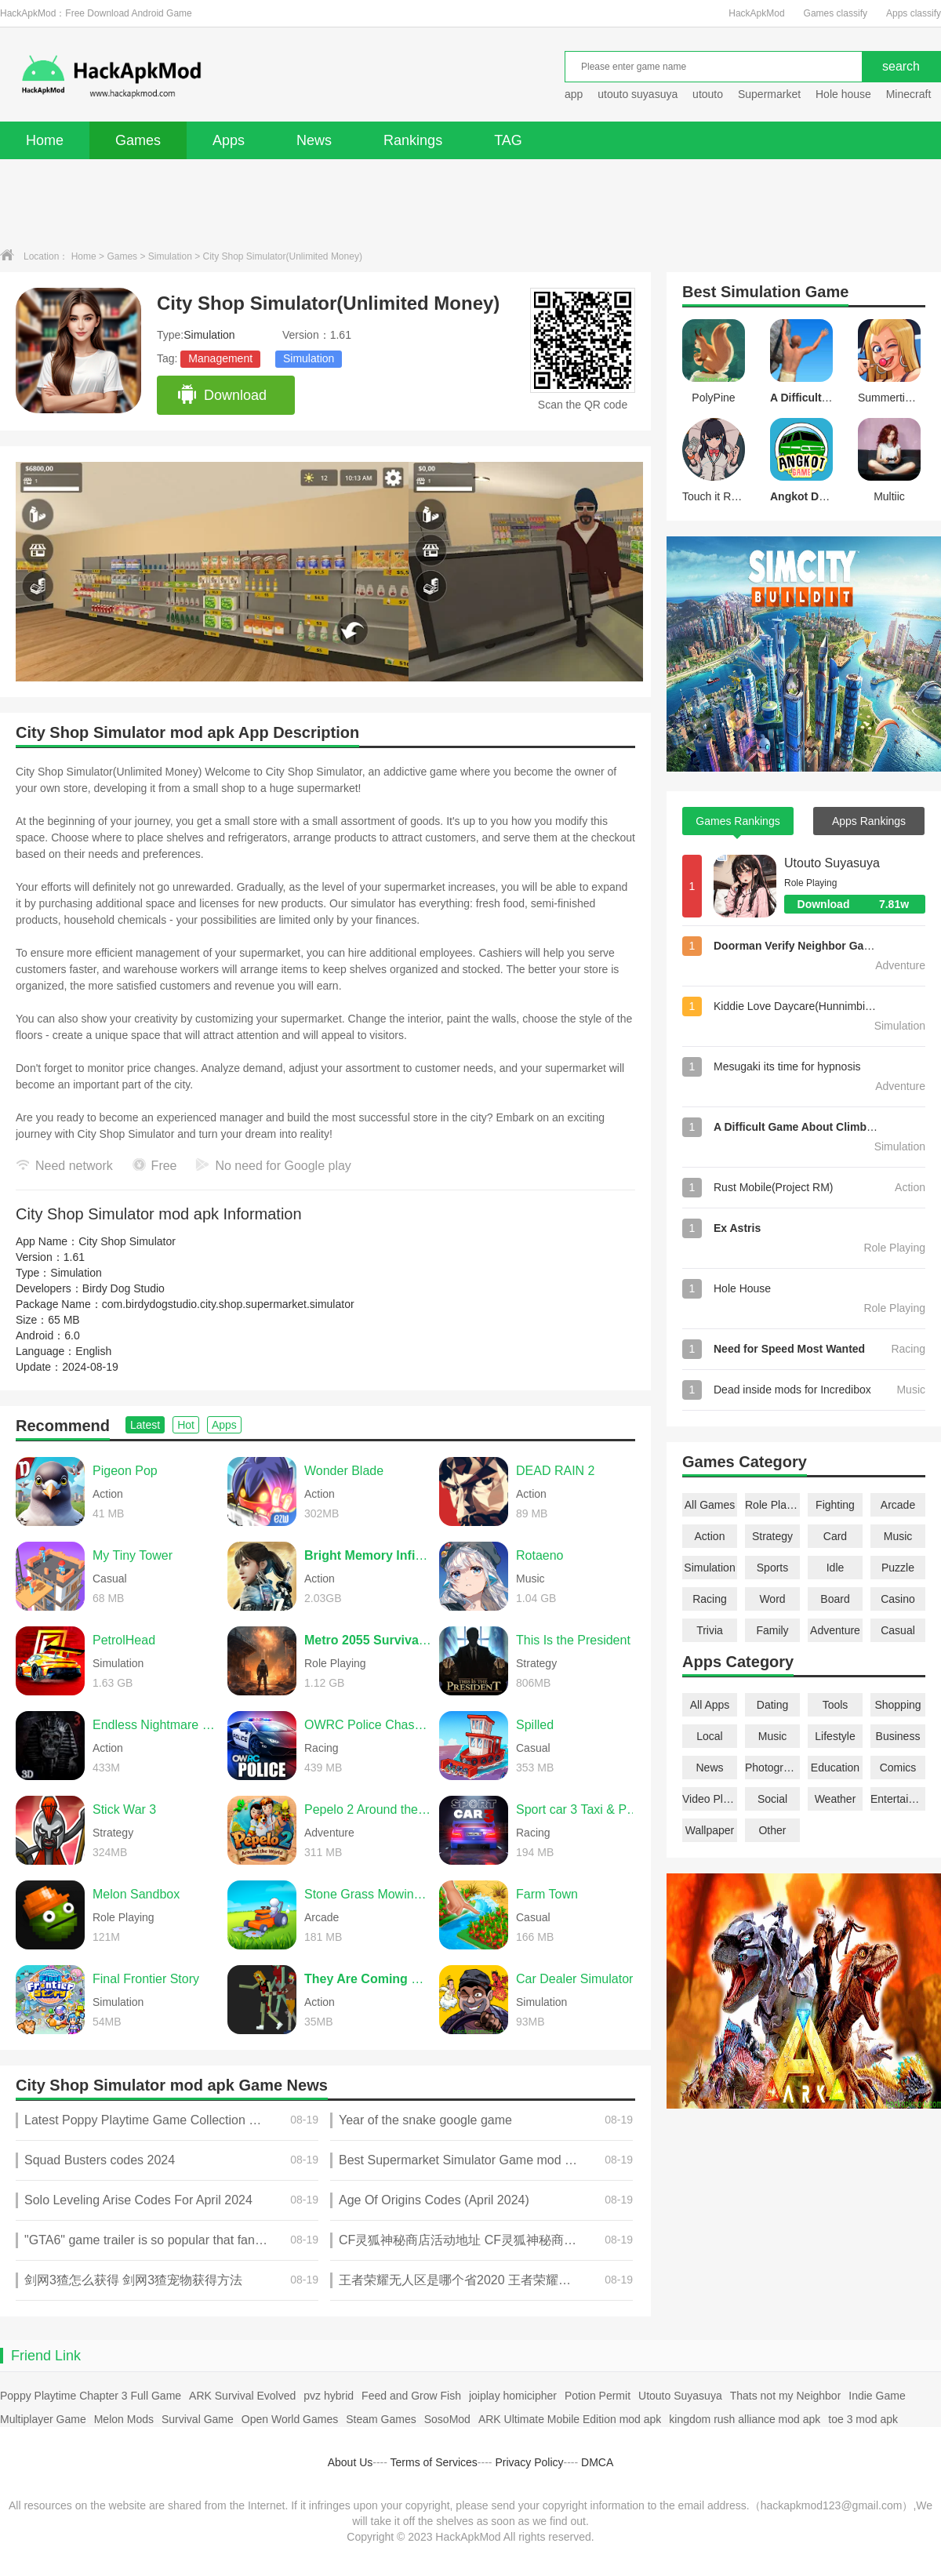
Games (138, 140)
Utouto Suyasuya (832, 863)
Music (898, 1536)
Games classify (835, 13)
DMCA (597, 2462)
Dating (772, 1705)
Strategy (772, 1536)
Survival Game (198, 2419)
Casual (898, 1630)
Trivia (709, 1630)
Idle (836, 1567)
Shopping (897, 1705)
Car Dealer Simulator (574, 1979)
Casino (898, 1599)
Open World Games (290, 2419)
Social (772, 1799)
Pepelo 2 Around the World (367, 1809)
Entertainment (897, 1799)
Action (710, 1536)
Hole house (845, 94)
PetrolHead (124, 1640)
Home (45, 140)
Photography (772, 1767)
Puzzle (897, 1567)
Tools (835, 1705)
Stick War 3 (124, 1809)
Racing (709, 1599)
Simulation (170, 256)
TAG (508, 140)
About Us (350, 2462)
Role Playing (772, 1505)
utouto (707, 94)
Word (772, 1599)
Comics (898, 1767)
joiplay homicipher (513, 2395)
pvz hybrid (328, 2395)
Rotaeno (540, 1555)
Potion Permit (597, 2395)
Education (835, 1767)
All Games (710, 1505)
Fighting (835, 1505)
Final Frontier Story (146, 1979)
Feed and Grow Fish (411, 2395)
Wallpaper (710, 1830)
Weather (835, 1799)
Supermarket (769, 94)
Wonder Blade (343, 1470)
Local (709, 1736)
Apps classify (913, 13)
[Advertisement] (470, 202)
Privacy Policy (529, 2462)
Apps (229, 140)
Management (220, 358)
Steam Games (381, 2419)
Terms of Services (434, 2462)
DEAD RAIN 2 (555, 1470)
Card (835, 1536)
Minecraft (909, 94)
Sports (772, 1567)
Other (772, 1830)
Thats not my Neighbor (785, 2395)
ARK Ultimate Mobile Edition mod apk (569, 2419)
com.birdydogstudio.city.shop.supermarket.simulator (228, 1304)
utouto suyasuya (638, 94)
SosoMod (447, 2419)
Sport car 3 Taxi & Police (579, 1809)
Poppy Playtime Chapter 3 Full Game (90, 2395)
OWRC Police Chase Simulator (367, 1724)
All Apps (710, 1705)
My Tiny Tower (133, 1555)
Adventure (835, 1630)
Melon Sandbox (136, 1894)
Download (221, 395)
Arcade (898, 1505)
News (314, 140)
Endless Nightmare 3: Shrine (156, 1724)
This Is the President (573, 1640)
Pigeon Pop (125, 1470)
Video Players (709, 1799)
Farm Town (547, 1894)
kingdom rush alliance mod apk (744, 2419)
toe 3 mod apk (863, 2419)
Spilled (535, 1724)
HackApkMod (756, 13)
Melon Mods (124, 2419)
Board (834, 1599)
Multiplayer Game (43, 2419)
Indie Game (876, 2395)
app (574, 94)
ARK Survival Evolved (242, 2395)
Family (772, 1630)
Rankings (412, 140)
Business (898, 1736)
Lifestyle (835, 1736)
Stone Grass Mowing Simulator (367, 1894)
